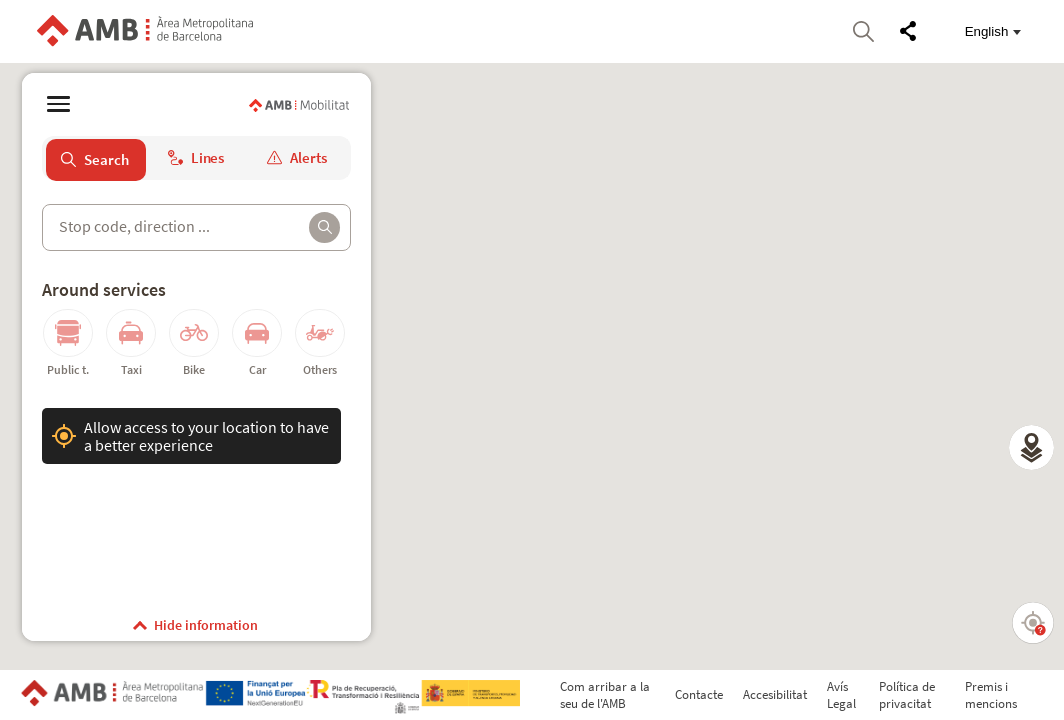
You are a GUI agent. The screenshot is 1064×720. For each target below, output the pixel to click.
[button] (1031, 447)
